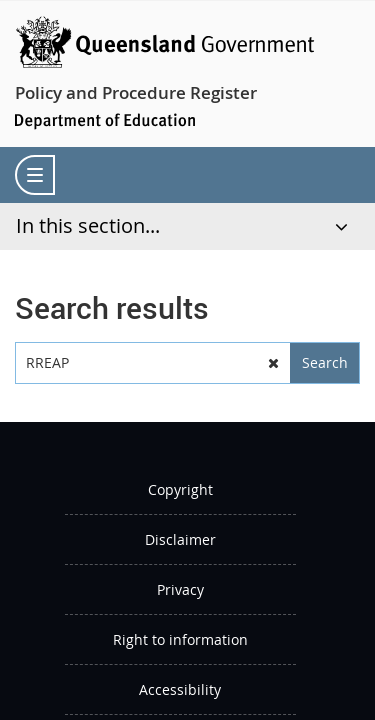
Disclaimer (180, 539)
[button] (273, 363)
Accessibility (180, 689)
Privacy (180, 589)
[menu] (35, 175)
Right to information (180, 639)
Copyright (180, 489)
